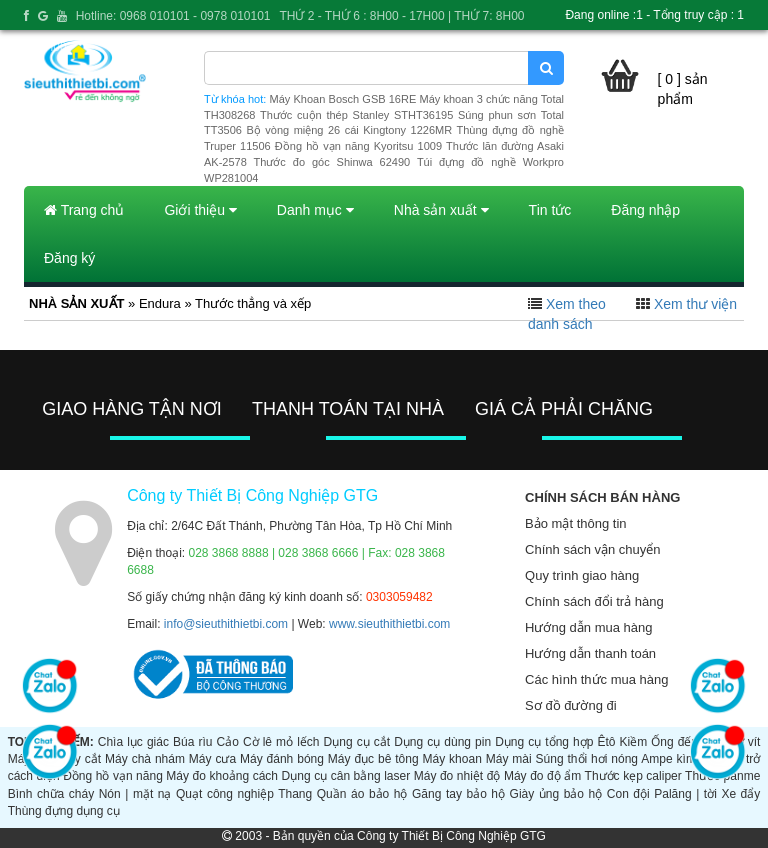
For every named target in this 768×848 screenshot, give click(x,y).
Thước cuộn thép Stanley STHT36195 (356, 115)
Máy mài (509, 759)
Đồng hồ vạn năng (113, 776)
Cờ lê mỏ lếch (281, 742)
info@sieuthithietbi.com (226, 624)
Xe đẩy (740, 794)
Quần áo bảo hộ (362, 794)
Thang (295, 794)
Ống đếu (674, 742)
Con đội (628, 794)
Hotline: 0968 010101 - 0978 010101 (173, 16)
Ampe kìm (668, 759)
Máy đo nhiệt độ (457, 776)
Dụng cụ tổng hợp (544, 742)
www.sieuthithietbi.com (389, 624)
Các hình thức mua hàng (596, 679)
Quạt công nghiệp (225, 794)
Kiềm (634, 742)
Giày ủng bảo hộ (556, 794)
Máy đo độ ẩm (542, 776)
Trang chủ (84, 210)
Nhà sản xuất (441, 210)
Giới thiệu (200, 210)
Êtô (606, 742)
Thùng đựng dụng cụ (64, 811)
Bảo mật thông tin (575, 523)
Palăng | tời (685, 794)
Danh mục (315, 210)
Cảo (228, 742)
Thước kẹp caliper (633, 776)
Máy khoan (452, 759)
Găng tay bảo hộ (458, 794)
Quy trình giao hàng (582, 575)
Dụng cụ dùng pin (442, 742)
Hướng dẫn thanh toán (590, 653)
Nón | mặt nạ (135, 794)
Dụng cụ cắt (357, 742)
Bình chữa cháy (51, 794)
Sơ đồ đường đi (571, 705)
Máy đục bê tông (373, 759)
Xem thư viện (695, 304)
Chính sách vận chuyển (592, 549)
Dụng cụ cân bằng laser (346, 776)
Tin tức (550, 210)
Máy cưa (212, 759)
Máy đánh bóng (282, 759)
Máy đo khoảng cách (222, 776)
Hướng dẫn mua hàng (588, 627)
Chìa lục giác (133, 742)
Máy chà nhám (145, 759)
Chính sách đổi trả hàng (594, 601)
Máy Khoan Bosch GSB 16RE (343, 99)
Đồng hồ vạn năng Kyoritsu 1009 (358, 146)
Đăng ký (69, 258)
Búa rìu (192, 742)
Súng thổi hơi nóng (587, 759)
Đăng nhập (645, 210)
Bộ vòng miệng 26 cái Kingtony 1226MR (349, 130)
